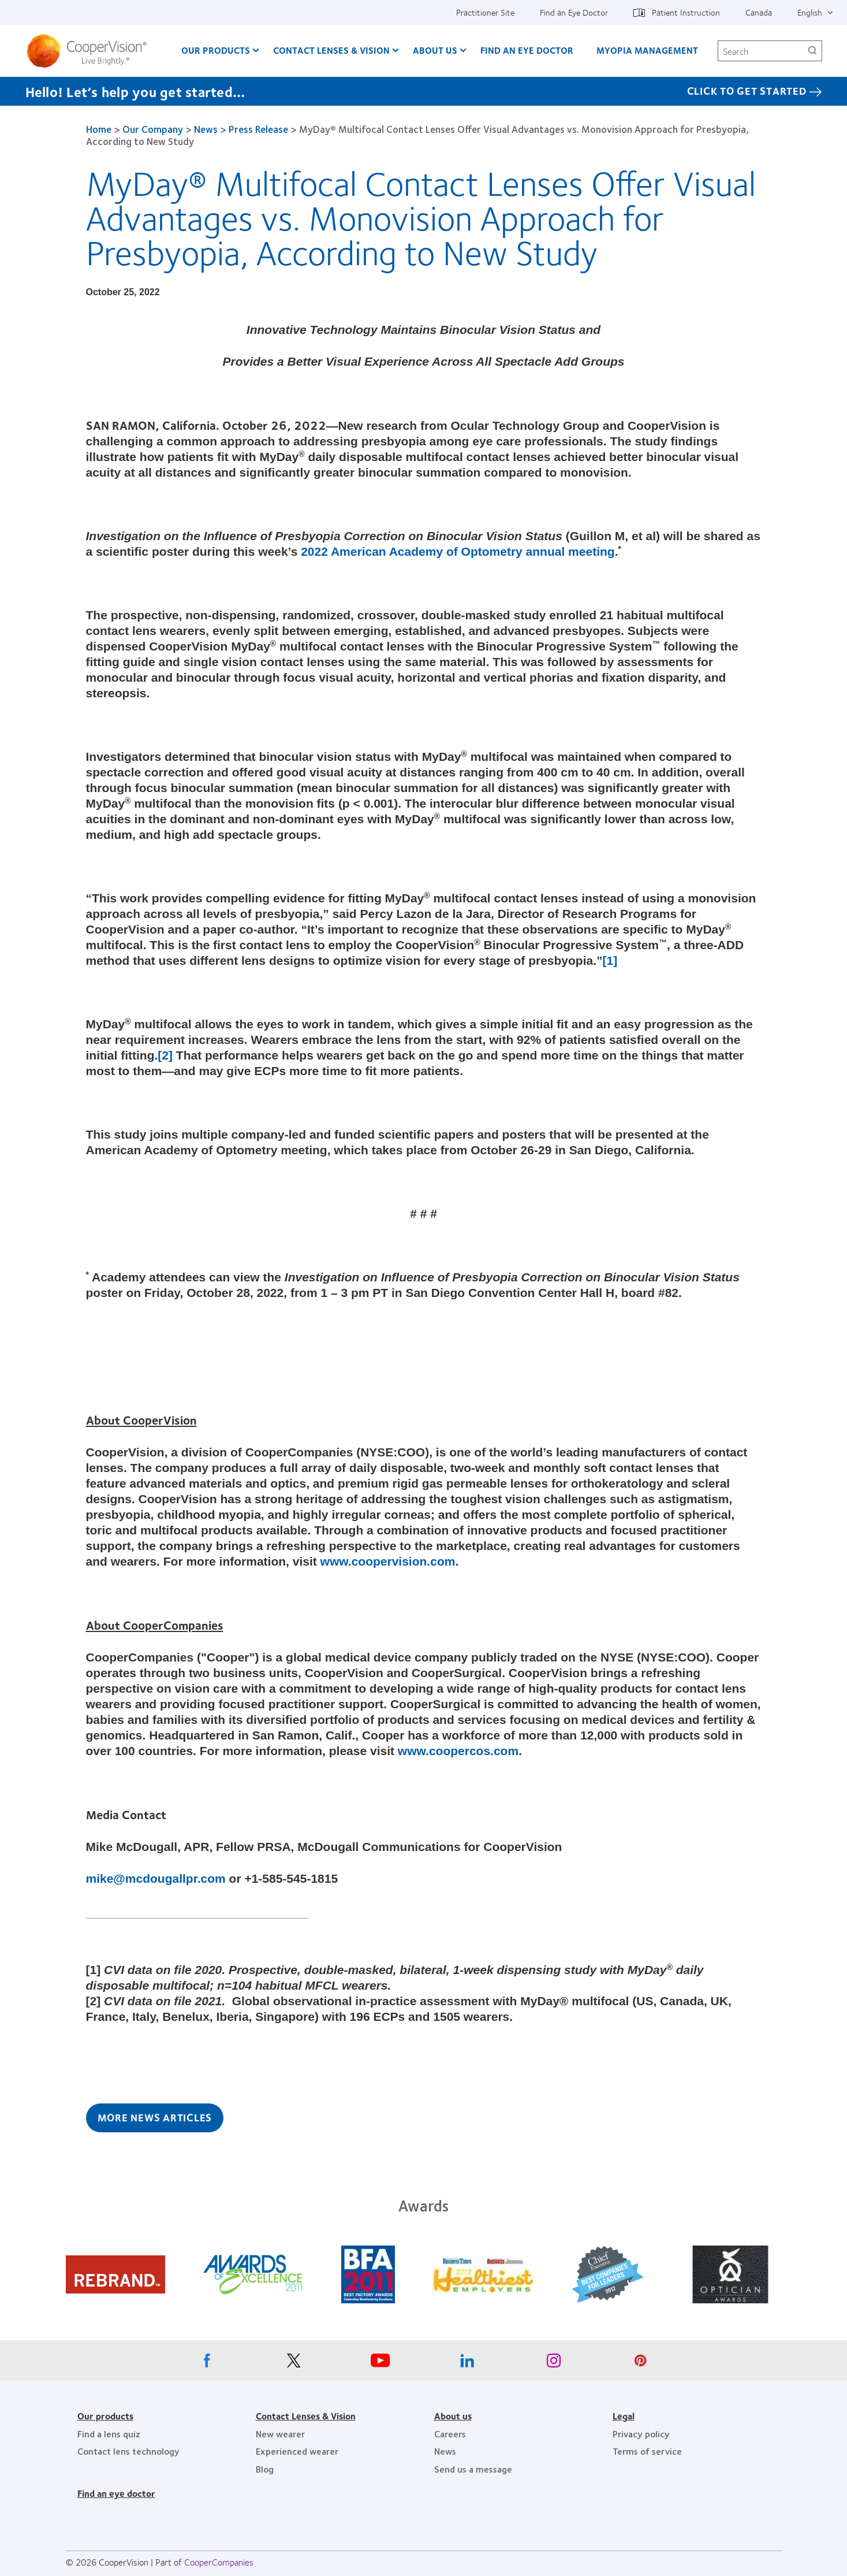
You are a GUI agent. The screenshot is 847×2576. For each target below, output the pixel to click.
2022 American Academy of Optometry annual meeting (457, 551)
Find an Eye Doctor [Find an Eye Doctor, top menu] (574, 12)
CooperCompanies (218, 2562)
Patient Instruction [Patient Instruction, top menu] (686, 12)
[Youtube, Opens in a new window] (380, 2363)
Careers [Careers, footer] (450, 2433)
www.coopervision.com (388, 1561)
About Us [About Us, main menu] (435, 50)
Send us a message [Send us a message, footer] (473, 2469)
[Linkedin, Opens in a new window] (467, 2363)
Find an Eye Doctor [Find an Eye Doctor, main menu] (526, 50)
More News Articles (155, 2117)
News (206, 128)
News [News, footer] (445, 2451)
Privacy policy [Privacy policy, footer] (641, 2433)
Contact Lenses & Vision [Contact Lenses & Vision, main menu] (331, 50)
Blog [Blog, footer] (265, 2469)
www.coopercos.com (458, 1750)
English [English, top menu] (809, 12)
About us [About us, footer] (453, 2415)
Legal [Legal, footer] (624, 2415)
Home (98, 128)
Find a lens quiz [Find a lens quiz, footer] (108, 2433)
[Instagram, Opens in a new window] (553, 2363)
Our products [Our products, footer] (105, 2415)
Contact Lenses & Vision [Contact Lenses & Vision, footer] (306, 2415)
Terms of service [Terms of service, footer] (647, 2451)
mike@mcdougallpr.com (156, 1878)
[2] (165, 1055)
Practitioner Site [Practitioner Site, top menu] (485, 12)
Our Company (152, 128)
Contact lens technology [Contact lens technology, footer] (128, 2451)
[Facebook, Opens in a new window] (207, 2363)
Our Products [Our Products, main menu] (215, 50)
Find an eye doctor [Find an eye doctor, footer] (116, 2493)
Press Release (258, 128)
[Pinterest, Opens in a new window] (640, 2363)
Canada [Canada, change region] (758, 12)
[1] (610, 960)
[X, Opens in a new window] (293, 2363)
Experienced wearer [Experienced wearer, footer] (297, 2451)
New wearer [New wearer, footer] (280, 2433)
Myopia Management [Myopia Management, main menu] (647, 50)
